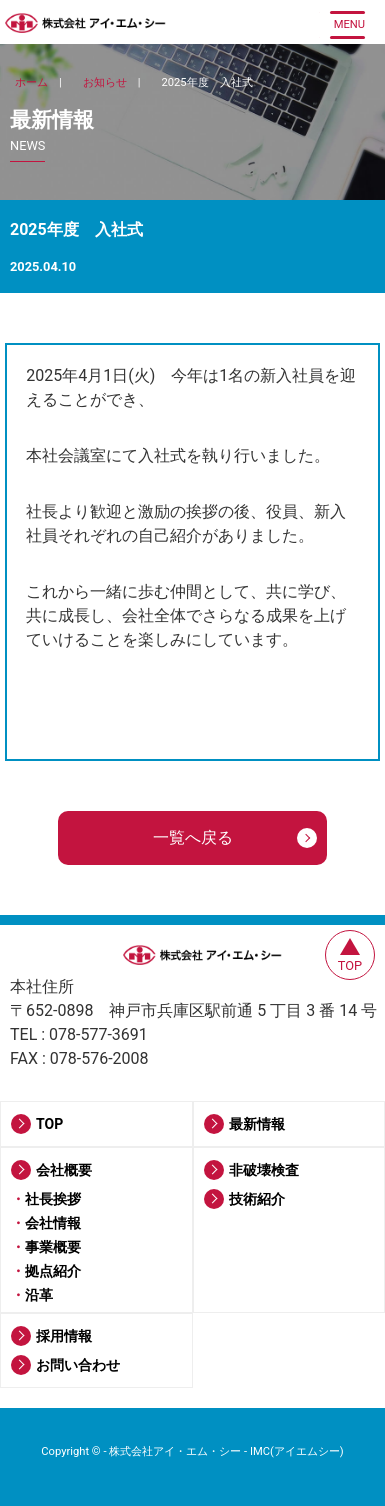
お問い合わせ (78, 1365)
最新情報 (257, 1124)
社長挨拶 (53, 1199)
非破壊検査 (264, 1170)
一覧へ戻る (193, 837)
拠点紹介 (53, 1271)
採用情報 (64, 1336)
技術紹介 (257, 1199)
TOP (49, 1124)
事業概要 (53, 1247)
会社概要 (64, 1170)
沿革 (39, 1295)
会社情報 (53, 1223)
